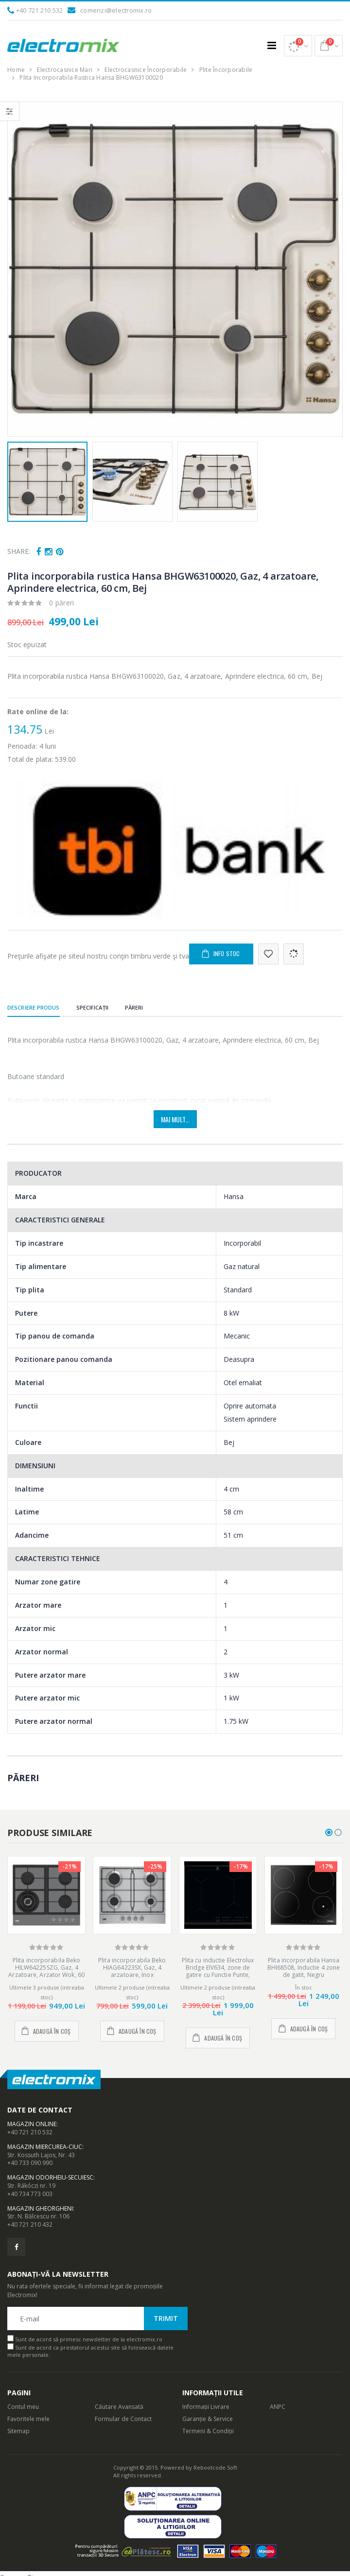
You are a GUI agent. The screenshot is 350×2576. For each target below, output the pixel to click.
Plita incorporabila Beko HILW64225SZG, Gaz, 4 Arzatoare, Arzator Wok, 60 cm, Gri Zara (46, 1971)
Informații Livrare (205, 2407)
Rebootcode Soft (215, 2467)
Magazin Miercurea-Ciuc (44, 2147)
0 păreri (61, 602)
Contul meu (23, 2407)
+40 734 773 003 (29, 2194)
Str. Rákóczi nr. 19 (31, 2185)
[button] (298, 45)
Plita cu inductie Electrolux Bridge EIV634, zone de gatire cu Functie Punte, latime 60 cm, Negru (218, 1971)
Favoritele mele (28, 2419)
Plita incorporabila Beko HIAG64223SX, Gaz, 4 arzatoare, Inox (132, 1967)
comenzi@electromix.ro (116, 10)
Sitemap (18, 2431)
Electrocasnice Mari (64, 70)
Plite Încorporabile (226, 70)
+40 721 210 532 (39, 10)
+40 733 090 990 (29, 2163)
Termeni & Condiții (208, 2431)
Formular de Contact (123, 2419)
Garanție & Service (207, 2419)
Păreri (134, 1007)
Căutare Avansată (119, 2407)
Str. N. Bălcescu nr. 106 (38, 2216)
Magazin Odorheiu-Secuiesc (50, 2177)
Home (16, 70)
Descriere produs (33, 1007)
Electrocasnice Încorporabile (146, 70)
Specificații (92, 1007)
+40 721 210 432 (29, 2224)
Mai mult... (175, 1119)
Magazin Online (31, 2124)
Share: (18, 551)
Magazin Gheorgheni (40, 2208)
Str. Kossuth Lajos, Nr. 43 (41, 2155)
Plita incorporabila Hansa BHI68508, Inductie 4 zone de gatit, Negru (303, 1967)
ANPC (277, 2407)
